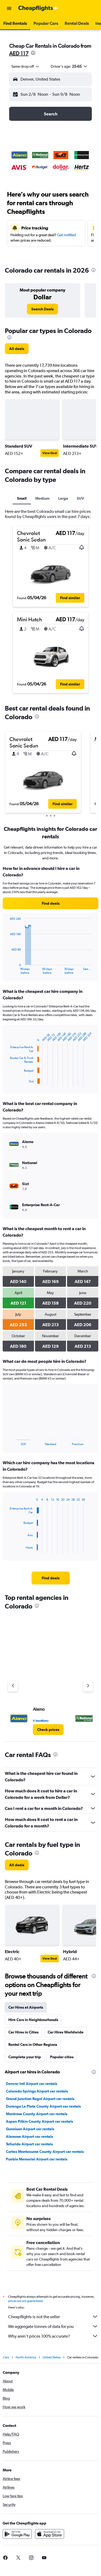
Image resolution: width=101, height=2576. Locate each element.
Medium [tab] (42, 498)
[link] (42, 309)
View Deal (49, 453)
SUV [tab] (80, 498)
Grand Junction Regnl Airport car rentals (40, 2099)
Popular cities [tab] (62, 2057)
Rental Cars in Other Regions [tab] (32, 2044)
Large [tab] (63, 498)
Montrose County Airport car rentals (36, 2114)
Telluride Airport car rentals (29, 2144)
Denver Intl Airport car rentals (31, 2083)
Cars (6, 2357)
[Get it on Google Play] (17, 2534)
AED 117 (19, 53)
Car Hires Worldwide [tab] (65, 2032)
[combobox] (25, 66)
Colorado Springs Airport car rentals (37, 2091)
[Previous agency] (13, 1686)
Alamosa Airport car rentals (29, 2136)
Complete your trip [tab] (24, 2057)
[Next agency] (88, 1686)
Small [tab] (22, 498)
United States (52, 2357)
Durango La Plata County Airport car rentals (43, 2106)
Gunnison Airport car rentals (30, 2129)
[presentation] (33, 52)
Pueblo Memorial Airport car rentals (36, 2159)
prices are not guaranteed (25, 2301)
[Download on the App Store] (49, 2534)
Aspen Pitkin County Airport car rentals (39, 2121)
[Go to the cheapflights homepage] (38, 8)
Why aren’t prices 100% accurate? (53, 2336)
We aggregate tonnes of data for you (53, 2326)
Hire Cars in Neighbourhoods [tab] (33, 2020)
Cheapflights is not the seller (53, 2316)
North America (26, 2357)
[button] (9, 8)
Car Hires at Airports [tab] (25, 2007)
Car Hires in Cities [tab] (23, 2032)
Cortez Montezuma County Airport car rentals (45, 2151)
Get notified (66, 235)
